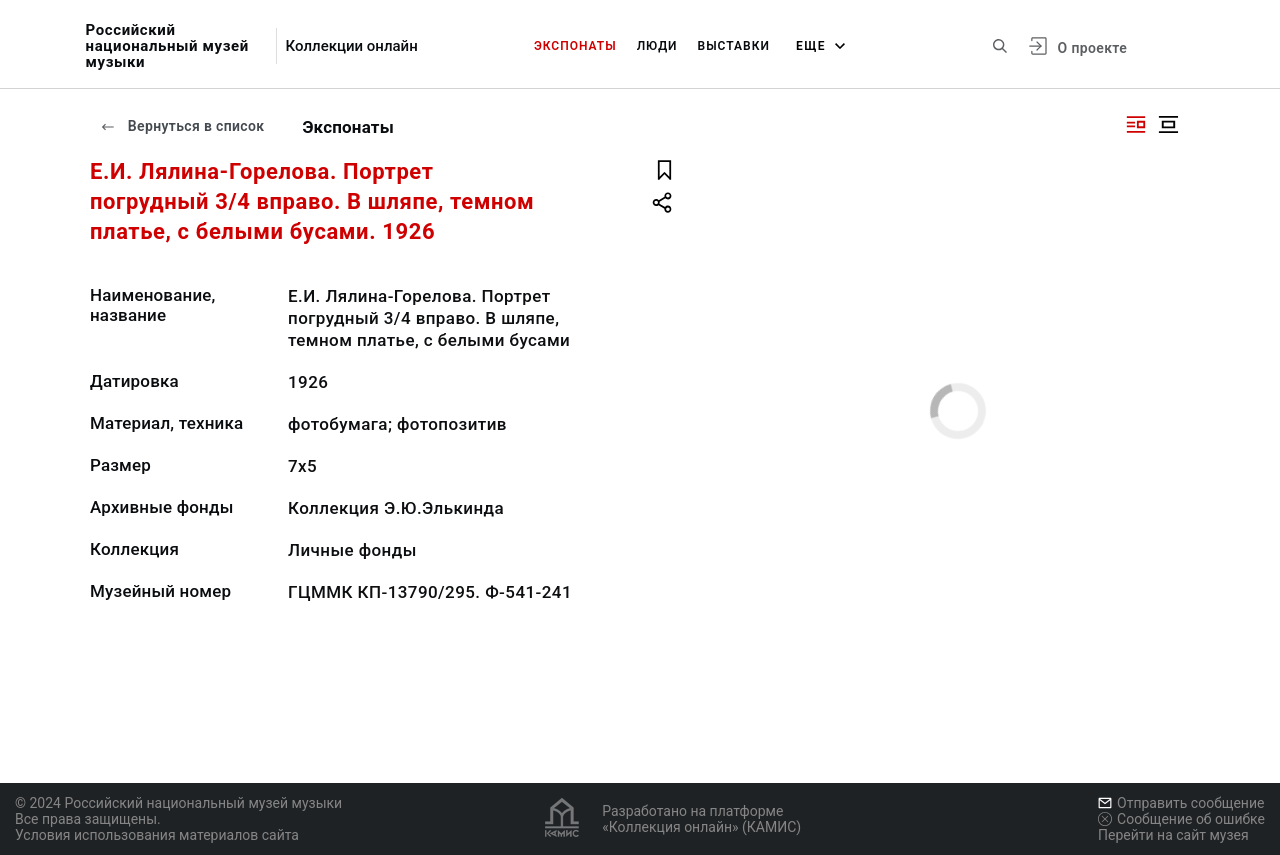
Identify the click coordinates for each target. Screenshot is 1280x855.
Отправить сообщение (1181, 803)
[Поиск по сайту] (1000, 46)
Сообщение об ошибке (1181, 819)
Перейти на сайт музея (1173, 835)
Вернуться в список (182, 126)
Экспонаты (575, 46)
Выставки (734, 46)
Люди (657, 46)
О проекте (1092, 48)
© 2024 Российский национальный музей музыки (178, 803)
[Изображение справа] (1136, 124)
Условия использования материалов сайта (157, 835)
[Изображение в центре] (1168, 124)
